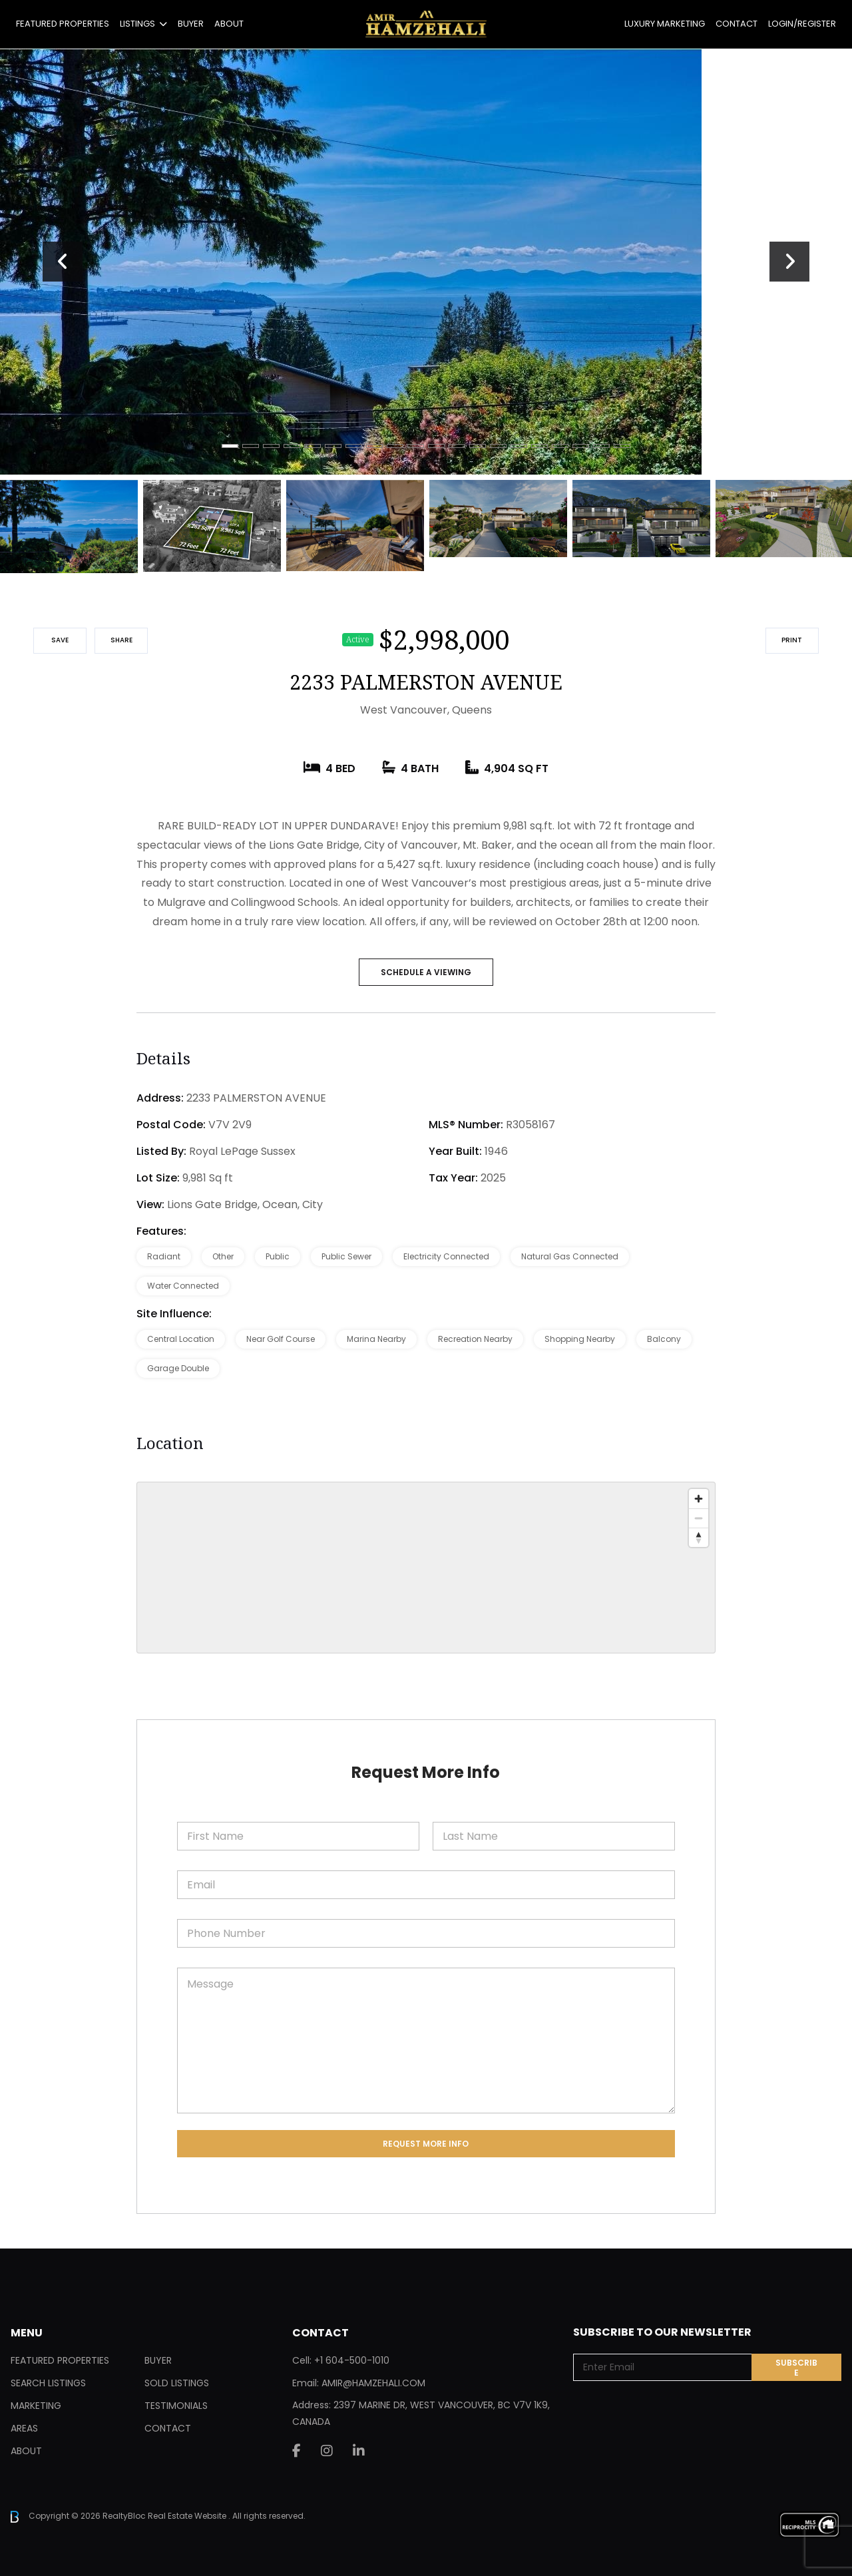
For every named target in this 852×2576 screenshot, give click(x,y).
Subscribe (796, 2367)
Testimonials (176, 2405)
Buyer (191, 23)
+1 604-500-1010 (351, 2360)
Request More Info (426, 2143)
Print (791, 640)
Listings (137, 23)
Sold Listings (176, 2383)
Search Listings (48, 2383)
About (229, 23)
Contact (736, 23)
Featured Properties (62, 23)
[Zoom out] (698, 1518)
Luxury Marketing (664, 23)
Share (121, 640)
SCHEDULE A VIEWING (426, 972)
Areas (24, 2428)
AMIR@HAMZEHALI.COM (373, 2383)
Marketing (36, 2405)
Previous (63, 262)
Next (789, 262)
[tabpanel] (426, 262)
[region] (426, 1567)
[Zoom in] (698, 1498)
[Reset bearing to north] (698, 1537)
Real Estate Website (188, 2516)
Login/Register (802, 23)
